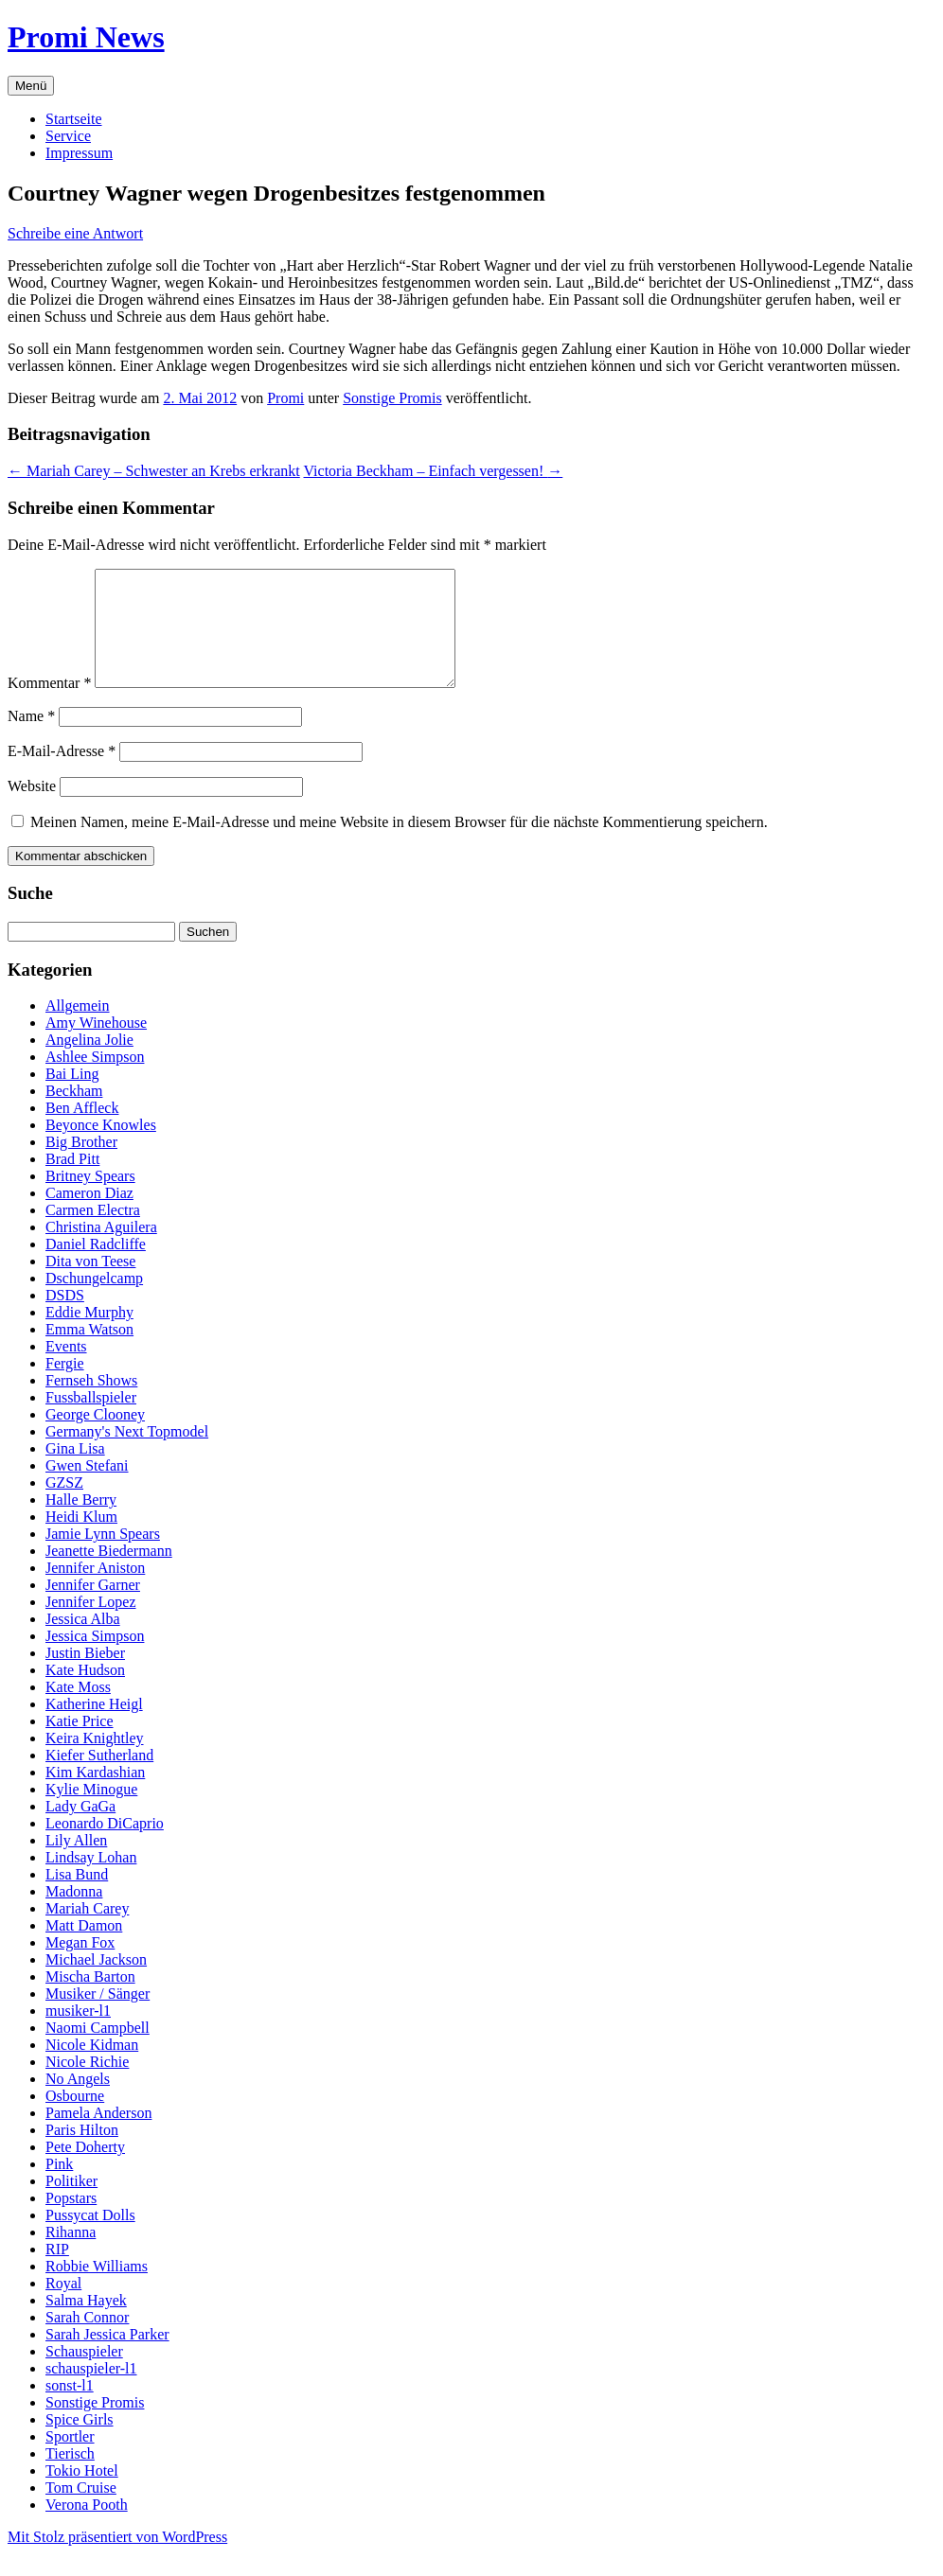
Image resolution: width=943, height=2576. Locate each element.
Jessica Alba (82, 1641)
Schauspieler (84, 2374)
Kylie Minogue (91, 1812)
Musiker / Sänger (97, 2016)
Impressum (79, 153)
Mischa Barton (90, 1999)
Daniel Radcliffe (95, 1267)
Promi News (86, 37)
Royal (63, 2306)
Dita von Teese (90, 1284)
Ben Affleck (81, 1130)
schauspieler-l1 (91, 2391)
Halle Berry (80, 1522)
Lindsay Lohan (90, 1880)
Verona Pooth (86, 2527)
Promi (285, 398)
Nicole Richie (87, 2084)
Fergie (64, 1386)
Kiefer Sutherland (99, 1778)
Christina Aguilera (101, 1250)
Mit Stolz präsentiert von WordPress (117, 2559)
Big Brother (81, 1164)
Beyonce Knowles (100, 1147)
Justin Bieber (85, 1675)
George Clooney (95, 1437)
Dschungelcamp (94, 1301)
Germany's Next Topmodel (126, 1454)
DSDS (64, 1318)
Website (32, 809)
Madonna (73, 1914)
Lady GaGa (80, 1829)
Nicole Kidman (91, 2067)
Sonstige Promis (392, 398)
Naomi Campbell (97, 2050)
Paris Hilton (81, 2152)
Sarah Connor (87, 2340)
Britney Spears (90, 1199)
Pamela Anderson (98, 2135)
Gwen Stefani (87, 1488)
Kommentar (49, 705)
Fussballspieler (90, 1420)
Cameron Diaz (89, 1216)
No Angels (77, 2101)
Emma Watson (89, 1352)
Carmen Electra (92, 1233)
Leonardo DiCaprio (104, 1846)
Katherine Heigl (94, 1727)
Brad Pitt (72, 1181)
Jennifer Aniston (95, 1590)
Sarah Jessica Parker (107, 2357)
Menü (30, 86)
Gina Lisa (75, 1471)
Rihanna (70, 2255)
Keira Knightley (94, 1761)
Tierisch (70, 2476)
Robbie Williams (96, 2289)
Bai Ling (71, 1096)
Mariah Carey (87, 1931)
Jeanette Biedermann (108, 1573)
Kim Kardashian (95, 1795)
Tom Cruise (80, 2510)
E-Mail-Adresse (62, 774)
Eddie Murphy (89, 1335)
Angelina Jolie (89, 1062)
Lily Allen (76, 1863)
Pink (59, 2187)
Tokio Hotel (81, 2493)
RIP (57, 2272)
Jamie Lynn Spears (102, 1556)
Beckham (73, 1113)
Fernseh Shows (91, 1403)
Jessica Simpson (94, 1658)
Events (66, 1369)
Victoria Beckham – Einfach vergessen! (433, 471)
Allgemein (77, 1028)
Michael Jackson (96, 1982)
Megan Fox (80, 1965)
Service (68, 136)
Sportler (70, 2459)
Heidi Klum (81, 1539)
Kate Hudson (85, 1693)
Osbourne (74, 2118)
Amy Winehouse (96, 1045)
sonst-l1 (69, 2408)
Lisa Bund (76, 1897)
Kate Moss (78, 1710)
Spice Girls (79, 2442)
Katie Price (79, 1744)
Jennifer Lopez (90, 1624)
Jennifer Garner (92, 1607)
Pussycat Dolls (90, 2238)
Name (31, 739)
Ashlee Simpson (94, 1079)
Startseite (73, 119)
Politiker (71, 2204)
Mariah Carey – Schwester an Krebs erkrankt (154, 471)
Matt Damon (83, 1948)
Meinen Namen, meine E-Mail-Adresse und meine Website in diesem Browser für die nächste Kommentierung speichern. (399, 845)
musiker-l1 (78, 2033)
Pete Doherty (85, 2169)
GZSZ (64, 1505)
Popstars (71, 2221)
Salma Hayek (86, 2323)
